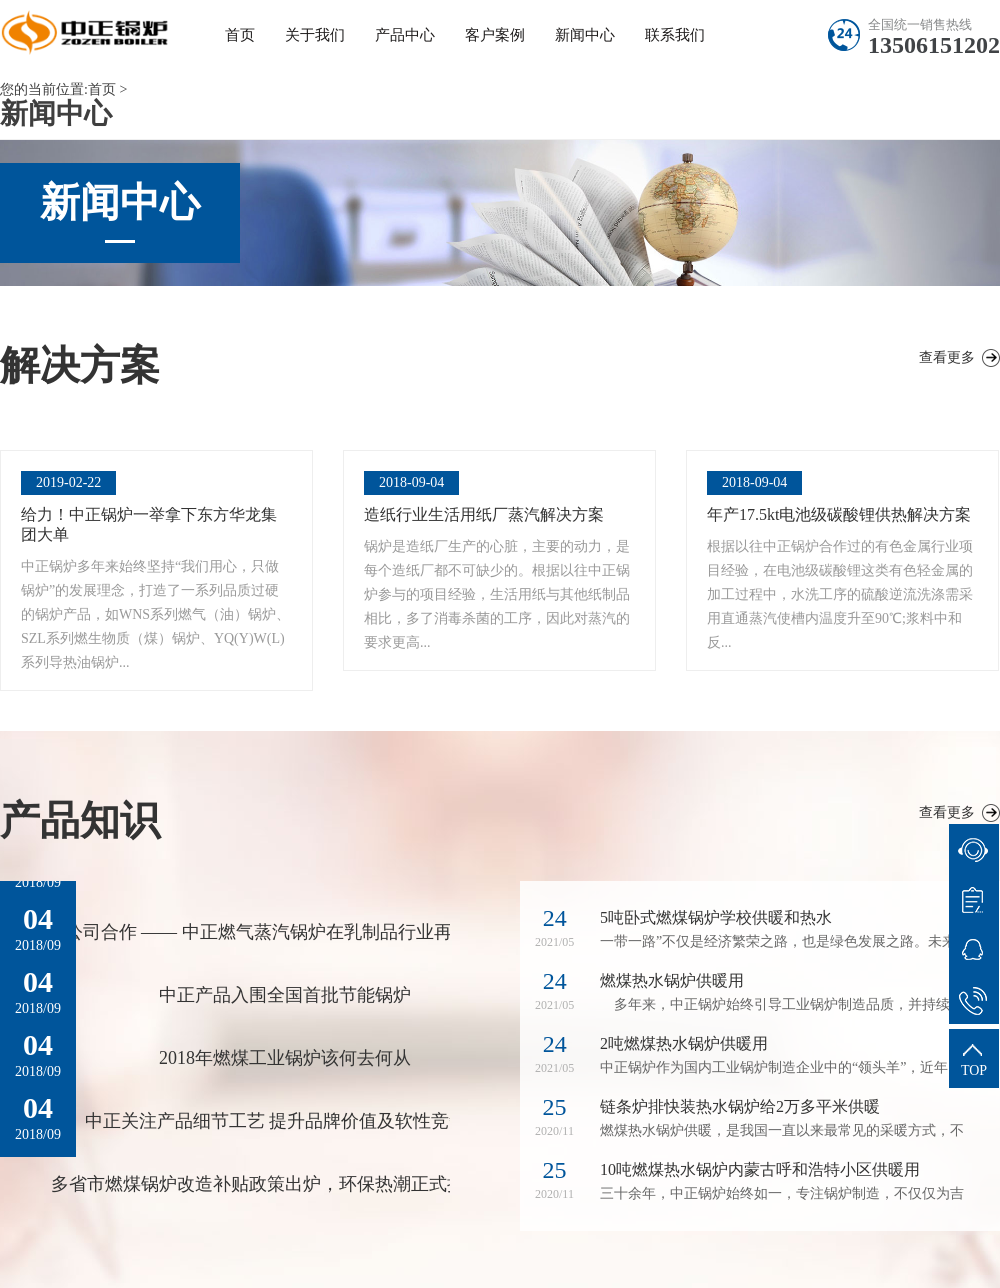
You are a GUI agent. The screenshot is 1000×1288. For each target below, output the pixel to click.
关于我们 (315, 35)
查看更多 (947, 357)
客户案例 (495, 35)
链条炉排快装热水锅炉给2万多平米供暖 (740, 1106)
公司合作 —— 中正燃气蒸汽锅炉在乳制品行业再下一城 (285, 932)
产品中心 (405, 35)
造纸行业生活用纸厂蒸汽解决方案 (484, 514)
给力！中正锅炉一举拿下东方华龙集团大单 (149, 524)
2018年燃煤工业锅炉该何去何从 (285, 1058)
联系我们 (675, 35)
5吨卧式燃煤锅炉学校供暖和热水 (716, 917)
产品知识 (80, 820)
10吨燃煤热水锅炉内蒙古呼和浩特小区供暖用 (760, 1169)
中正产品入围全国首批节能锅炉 (285, 995)
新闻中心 (585, 35)
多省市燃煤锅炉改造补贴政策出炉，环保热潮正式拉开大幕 (285, 1184)
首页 (240, 35)
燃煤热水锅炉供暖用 (672, 980)
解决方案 (80, 365)
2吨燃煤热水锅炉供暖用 (684, 1043)
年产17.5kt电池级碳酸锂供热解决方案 (839, 514)
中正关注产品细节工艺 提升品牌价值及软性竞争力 (285, 1121)
